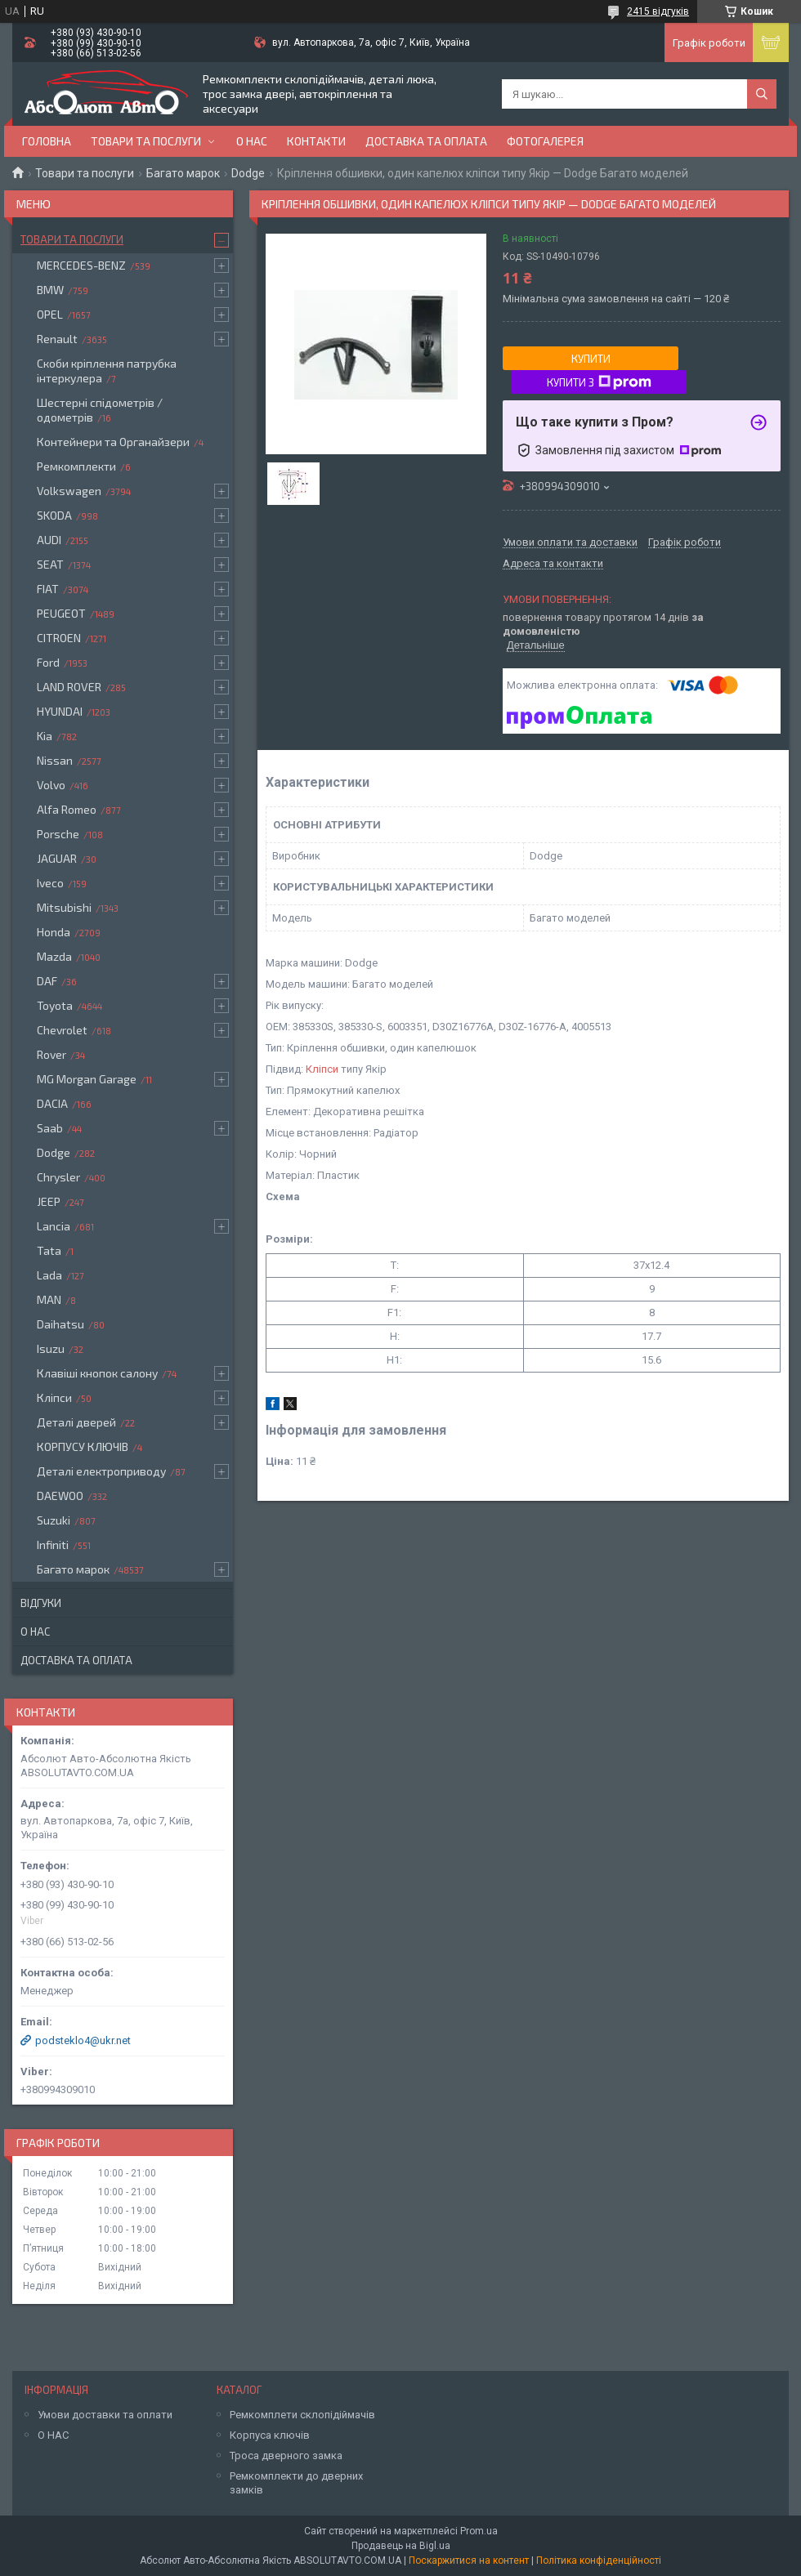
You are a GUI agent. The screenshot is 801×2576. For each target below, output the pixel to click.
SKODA (54, 515)
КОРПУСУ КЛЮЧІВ (82, 1446)
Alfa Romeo (66, 809)
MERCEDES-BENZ (81, 265)
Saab (50, 1128)
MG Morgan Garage (86, 1079)
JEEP (48, 1201)
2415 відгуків (658, 11)
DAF (47, 981)
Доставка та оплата (426, 141)
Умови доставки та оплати (105, 2415)
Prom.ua (479, 2531)
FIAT (48, 589)
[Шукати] (761, 94)
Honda (53, 932)
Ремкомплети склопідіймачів (302, 2415)
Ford (48, 662)
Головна (46, 141)
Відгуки (40, 1602)
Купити (591, 358)
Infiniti (53, 1544)
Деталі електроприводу (101, 1471)
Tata (49, 1250)
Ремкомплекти (76, 466)
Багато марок (183, 173)
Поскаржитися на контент (469, 2560)
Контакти (316, 141)
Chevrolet (62, 1030)
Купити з (599, 382)
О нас (251, 141)
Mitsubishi (64, 907)
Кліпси (322, 1069)
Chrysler (58, 1177)
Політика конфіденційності (598, 2560)
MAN (49, 1299)
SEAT (50, 564)
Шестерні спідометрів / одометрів (100, 409)
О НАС (53, 2435)
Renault (57, 339)
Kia (44, 736)
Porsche (58, 834)
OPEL (50, 314)
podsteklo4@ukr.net (83, 2040)
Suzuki (53, 1520)
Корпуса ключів (270, 2435)
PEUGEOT (61, 613)
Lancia (53, 1226)
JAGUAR (57, 858)
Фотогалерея (545, 141)
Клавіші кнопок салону (97, 1373)
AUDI (49, 540)
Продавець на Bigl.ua (400, 2545)
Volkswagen (69, 491)
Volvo (51, 785)
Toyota (55, 1005)
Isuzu (51, 1348)
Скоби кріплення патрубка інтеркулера (107, 370)
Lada (49, 1275)
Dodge (248, 173)
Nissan (55, 760)
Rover (51, 1054)
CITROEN (59, 638)
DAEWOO (60, 1495)
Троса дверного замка (286, 2455)
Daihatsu (60, 1324)
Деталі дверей (76, 1422)
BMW (50, 290)
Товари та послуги (146, 141)
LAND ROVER (69, 687)
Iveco (50, 883)
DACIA (52, 1103)
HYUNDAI (60, 711)
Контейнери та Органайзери (113, 442)
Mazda (54, 956)
